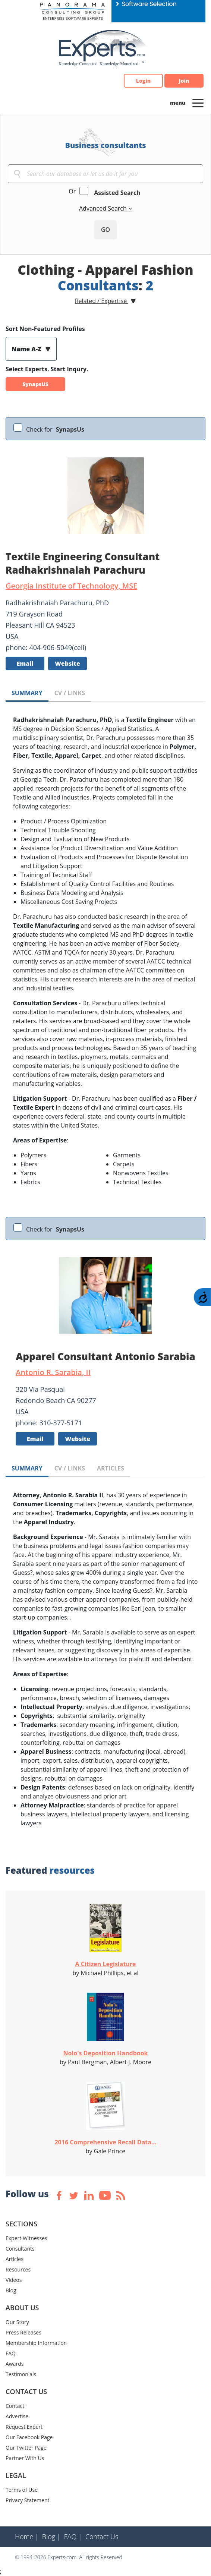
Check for (55, 429)
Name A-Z (27, 349)
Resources (18, 2269)
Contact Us (102, 2536)
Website (67, 663)
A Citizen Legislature (105, 1964)
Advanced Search (103, 208)
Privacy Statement (28, 2500)
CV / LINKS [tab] (69, 693)
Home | (27, 2536)
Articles (14, 2259)
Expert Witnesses (26, 2238)
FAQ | (73, 2536)
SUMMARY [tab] (27, 693)
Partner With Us (25, 2458)
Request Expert (24, 2426)
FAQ (11, 2353)
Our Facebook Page (29, 2437)
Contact (15, 2405)
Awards (14, 2363)
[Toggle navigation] (198, 102)
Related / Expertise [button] (102, 301)
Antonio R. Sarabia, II (53, 1372)
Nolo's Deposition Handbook (105, 2053)
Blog (11, 2290)
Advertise (17, 2416)
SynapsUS (35, 384)
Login (143, 80)
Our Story (17, 2322)
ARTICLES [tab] (110, 1468)
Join (184, 80)
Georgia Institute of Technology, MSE (71, 586)
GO (105, 230)
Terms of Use (22, 2489)
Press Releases (23, 2332)
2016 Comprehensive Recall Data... (105, 2142)
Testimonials (21, 2374)
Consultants (20, 2248)
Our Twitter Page (26, 2447)
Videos (14, 2279)
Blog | (51, 2536)
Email (24, 663)
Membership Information (36, 2342)
